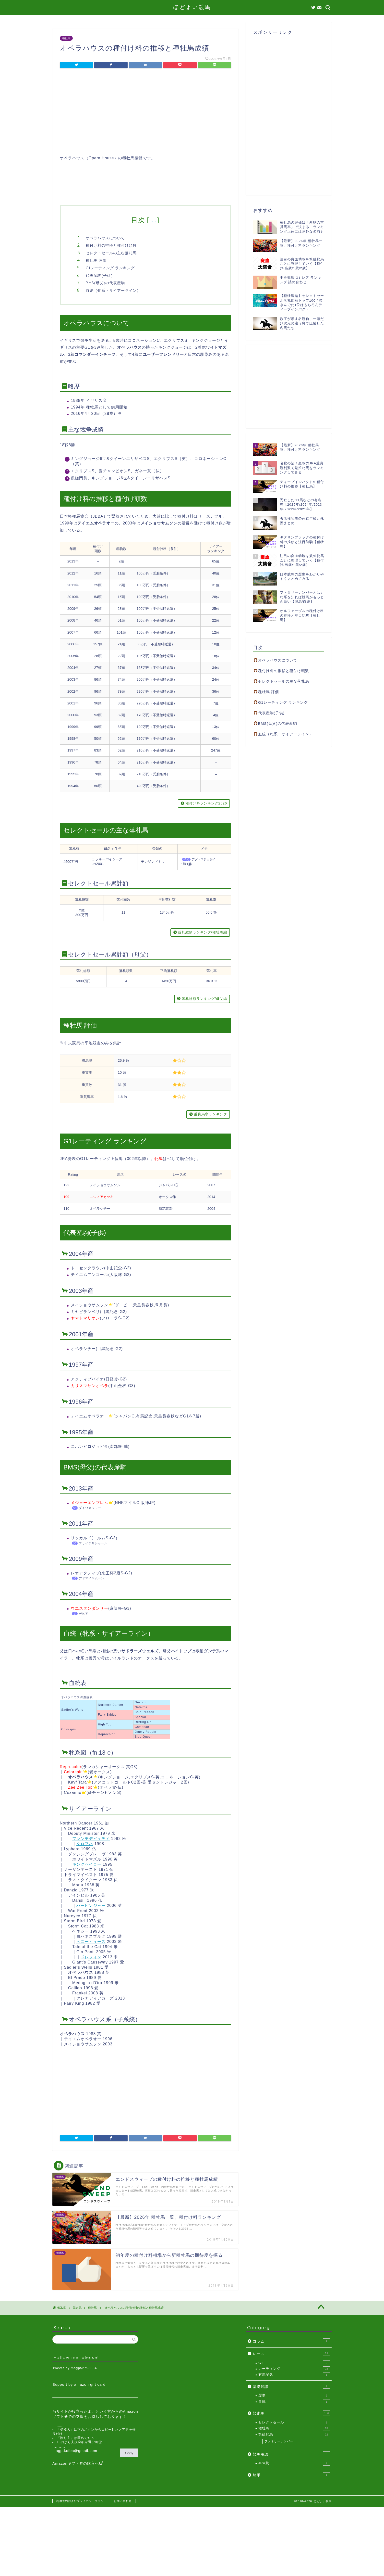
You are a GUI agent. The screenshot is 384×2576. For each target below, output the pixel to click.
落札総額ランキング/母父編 (202, 999)
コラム (291, 2340)
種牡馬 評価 (96, 260)
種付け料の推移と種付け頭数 (111, 245)
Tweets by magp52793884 (74, 2368)
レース (291, 2353)
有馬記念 (294, 2374)
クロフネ (84, 1844)
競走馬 (291, 2412)
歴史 (294, 2395)
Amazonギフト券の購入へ (75, 2463)
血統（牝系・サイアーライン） (113, 290)
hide (153, 221)
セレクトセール (294, 2422)
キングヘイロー (86, 1864)
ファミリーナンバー (278, 2441)
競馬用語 (291, 2453)
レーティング (294, 2368)
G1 (294, 2362)
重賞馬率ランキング (208, 1114)
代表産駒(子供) (99, 275)
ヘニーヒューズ (91, 1941)
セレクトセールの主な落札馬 (111, 253)
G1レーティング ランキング (110, 268)
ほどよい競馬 (192, 7)
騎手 (291, 2474)
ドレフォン (91, 1957)
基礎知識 (291, 2386)
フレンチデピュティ (91, 1838)
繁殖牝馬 (294, 2434)
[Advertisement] (145, 113)
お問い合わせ (123, 2500)
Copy (129, 2453)
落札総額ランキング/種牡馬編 (200, 932)
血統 (294, 2401)
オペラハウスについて (105, 238)
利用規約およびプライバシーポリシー (81, 2500)
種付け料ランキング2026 (204, 803)
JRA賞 (294, 2463)
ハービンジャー (91, 1905)
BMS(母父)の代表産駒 (105, 283)
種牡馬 (66, 38)
